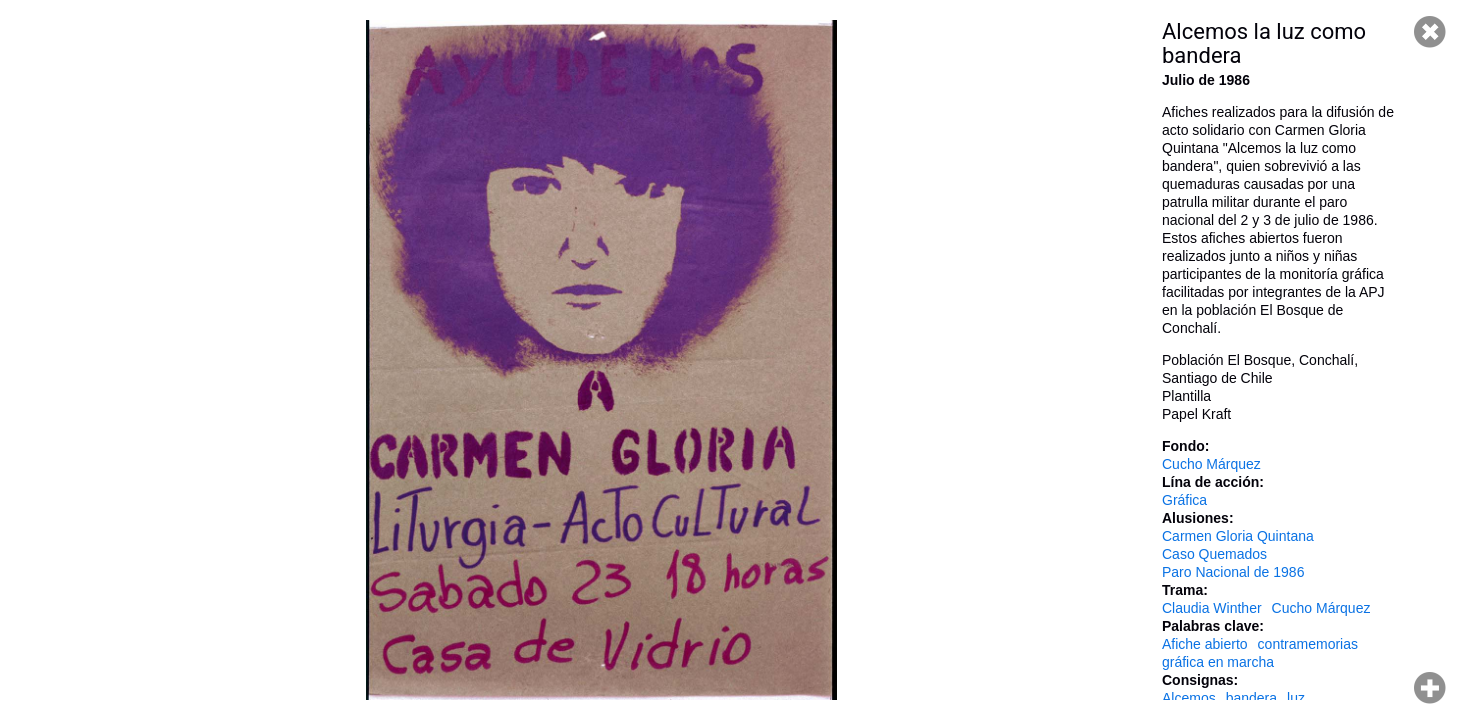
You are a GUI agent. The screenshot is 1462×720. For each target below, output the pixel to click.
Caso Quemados (1214, 554)
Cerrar (1430, 32)
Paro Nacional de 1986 (1233, 572)
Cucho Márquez (1211, 464)
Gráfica (1184, 500)
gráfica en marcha (1218, 662)
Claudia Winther (1212, 608)
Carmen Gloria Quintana (1238, 536)
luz (1296, 698)
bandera (1251, 698)
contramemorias (1308, 644)
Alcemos (1189, 698)
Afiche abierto (1205, 644)
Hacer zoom (1430, 688)
